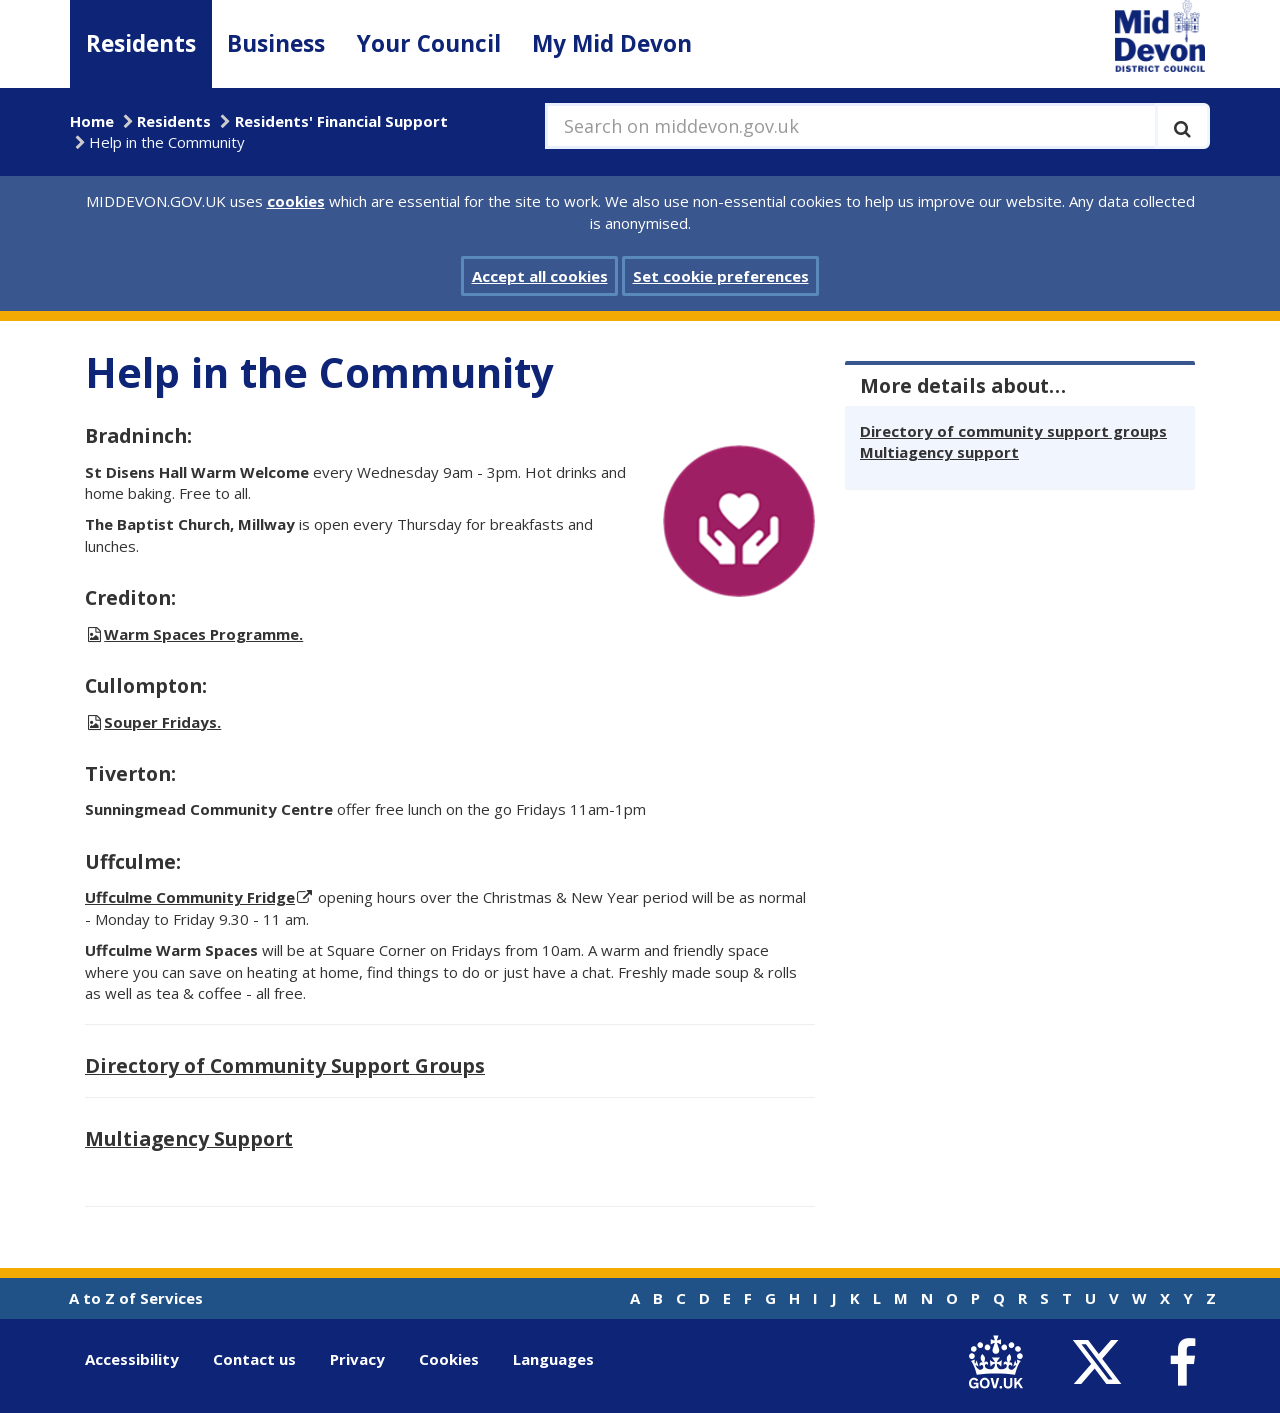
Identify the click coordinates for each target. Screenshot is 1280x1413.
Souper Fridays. (162, 722)
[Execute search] (1182, 126)
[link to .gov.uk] (1000, 1363)
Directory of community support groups (1013, 431)
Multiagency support (939, 452)
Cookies (449, 1359)
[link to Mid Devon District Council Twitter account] (1101, 1363)
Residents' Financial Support (341, 121)
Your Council (429, 43)
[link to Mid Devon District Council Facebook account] (1182, 1363)
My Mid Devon (612, 43)
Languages (553, 1359)
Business (276, 43)
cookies (296, 201)
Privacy (357, 1359)
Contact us (254, 1359)
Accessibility (132, 1359)
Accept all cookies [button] (540, 276)
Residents (141, 43)
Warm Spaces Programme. (203, 634)
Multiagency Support (189, 1138)
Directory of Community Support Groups (285, 1065)
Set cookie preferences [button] (721, 276)
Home (92, 121)
